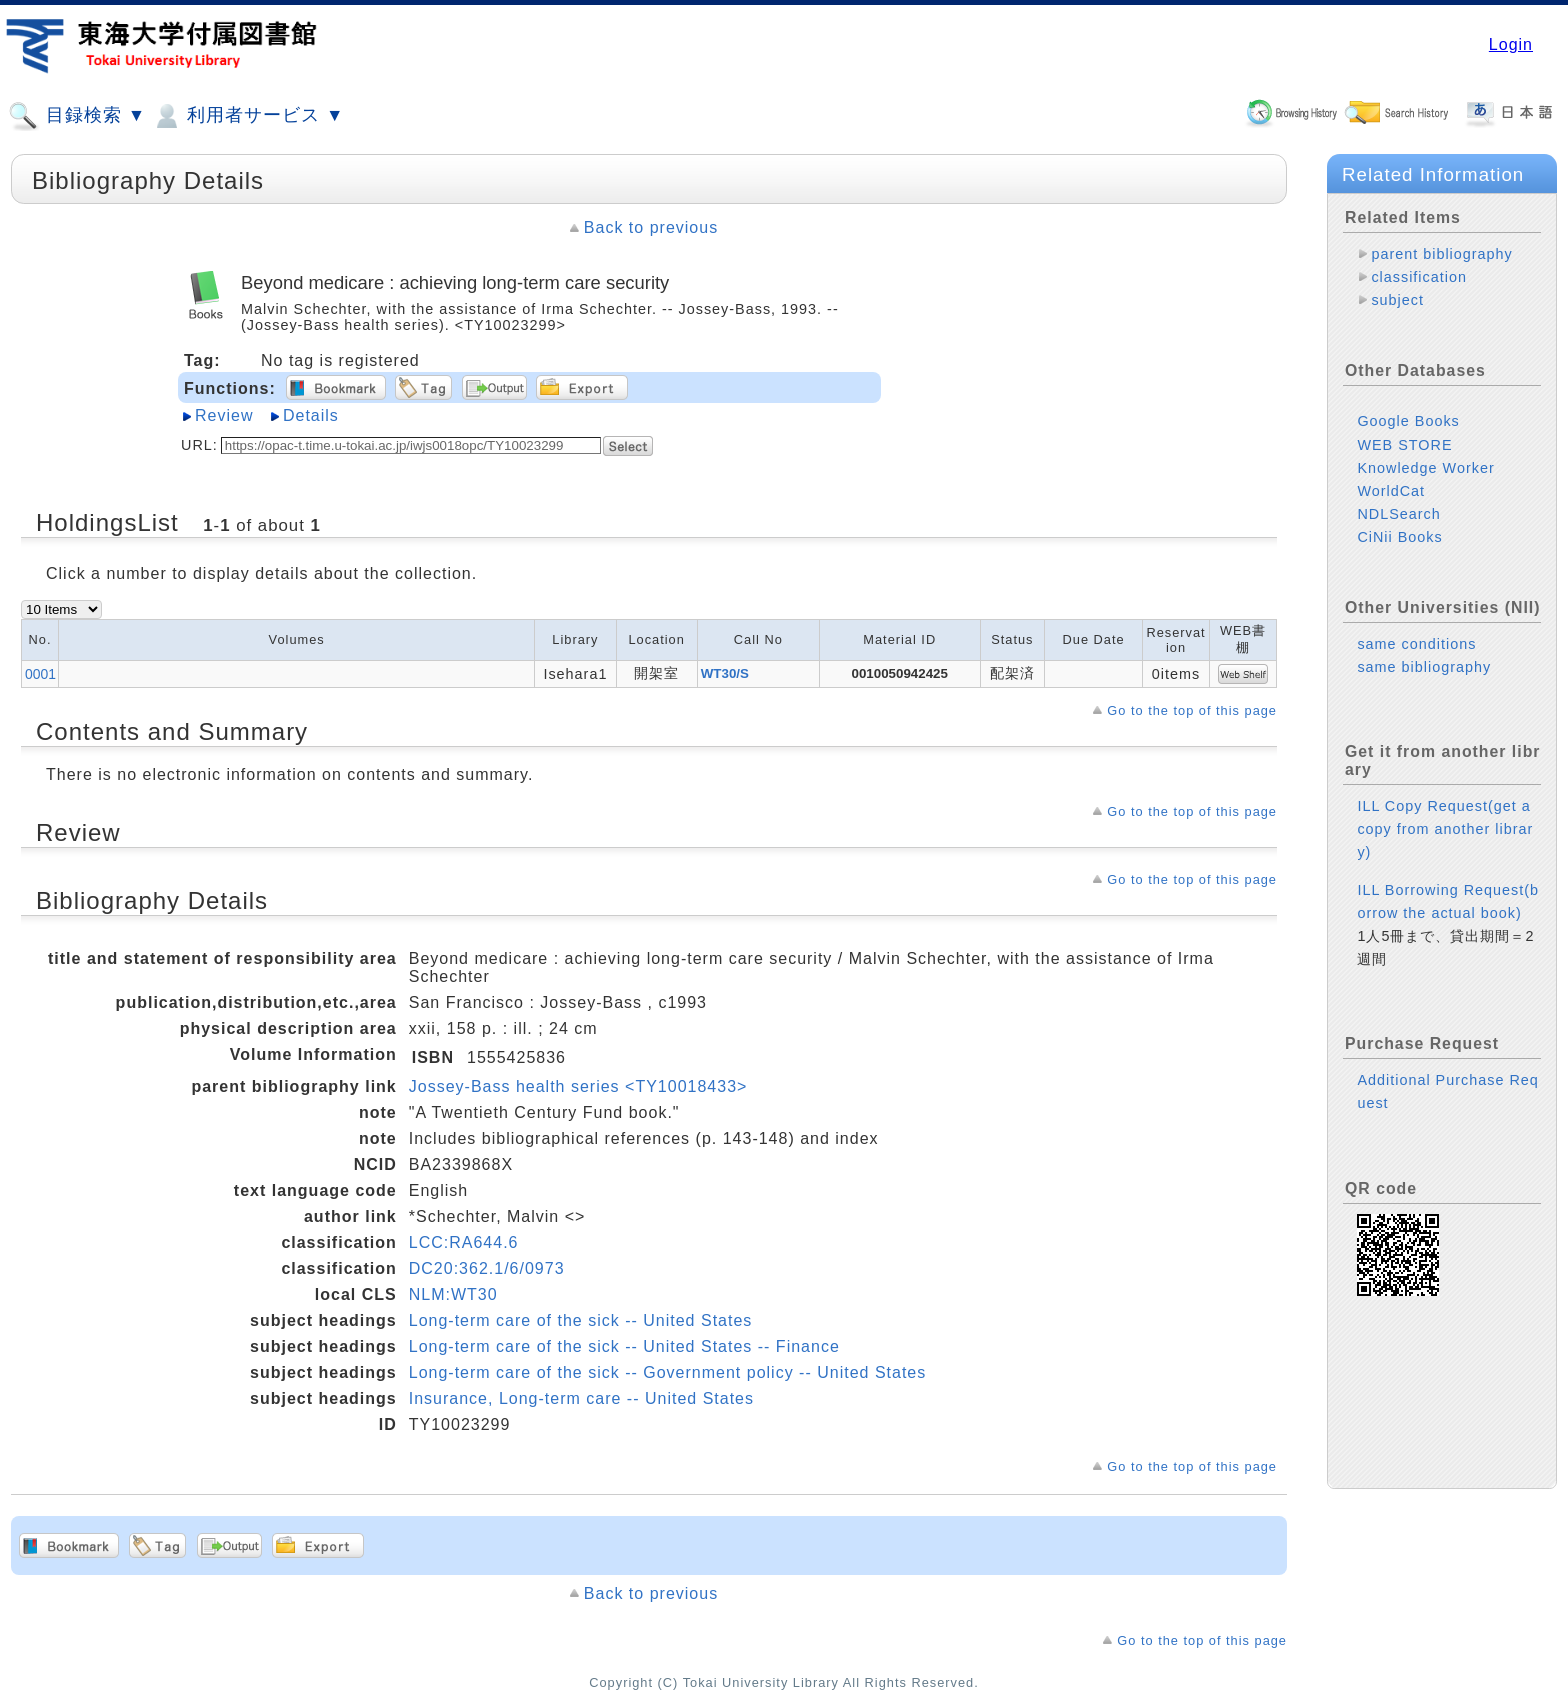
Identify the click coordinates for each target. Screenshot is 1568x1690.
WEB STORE (1404, 445)
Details (311, 415)
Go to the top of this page (1192, 710)
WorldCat (1391, 491)
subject (1397, 300)
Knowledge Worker (1425, 468)
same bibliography (1424, 667)
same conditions (1416, 644)
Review (224, 415)
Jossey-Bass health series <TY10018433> (578, 1086)
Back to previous (651, 227)
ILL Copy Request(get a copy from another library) (1445, 829)
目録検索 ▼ (77, 116)
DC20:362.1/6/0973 (487, 1268)
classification (1419, 277)
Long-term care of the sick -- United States (581, 1320)
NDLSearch (1398, 514)
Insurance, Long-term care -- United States (581, 1398)
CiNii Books (1399, 537)
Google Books (1408, 421)
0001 (40, 674)
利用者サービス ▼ (247, 116)
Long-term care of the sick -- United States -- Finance (624, 1346)
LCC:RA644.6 (464, 1242)
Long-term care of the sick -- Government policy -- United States (668, 1372)
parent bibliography (1441, 254)
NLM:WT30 (453, 1294)
